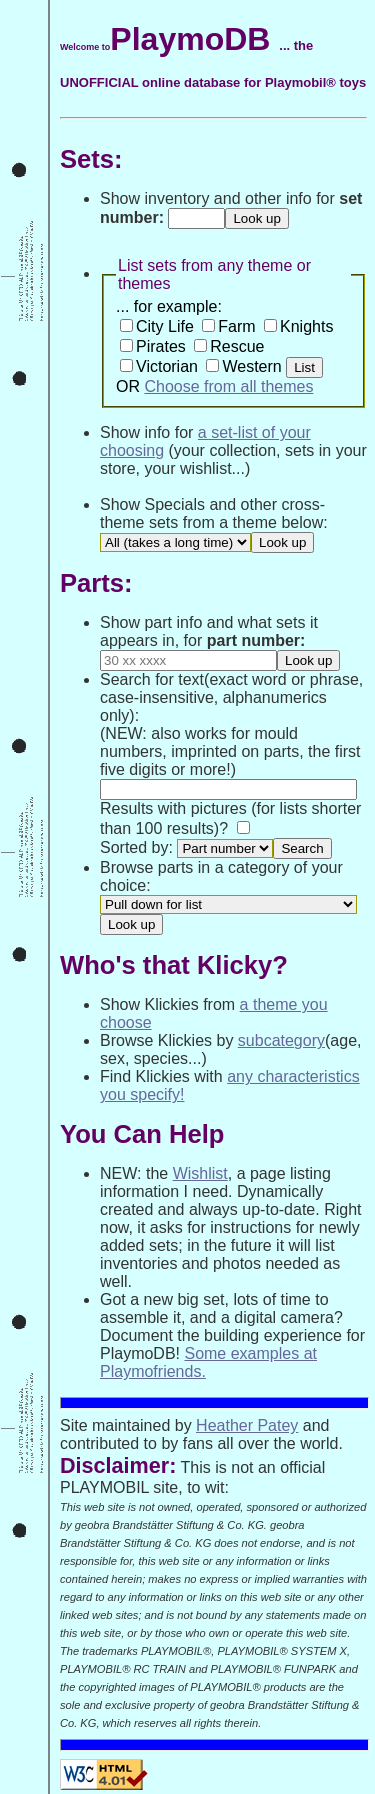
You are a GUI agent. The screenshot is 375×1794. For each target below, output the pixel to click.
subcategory (281, 1040)
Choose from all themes (228, 386)
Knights (306, 326)
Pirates (161, 346)
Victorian (167, 366)
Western (251, 366)
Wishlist (200, 1173)
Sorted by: (136, 847)
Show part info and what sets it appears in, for (209, 631)
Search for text (152, 679)
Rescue (237, 346)
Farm (236, 326)
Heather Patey (247, 1425)
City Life (165, 326)
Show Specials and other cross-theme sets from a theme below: (214, 513)
